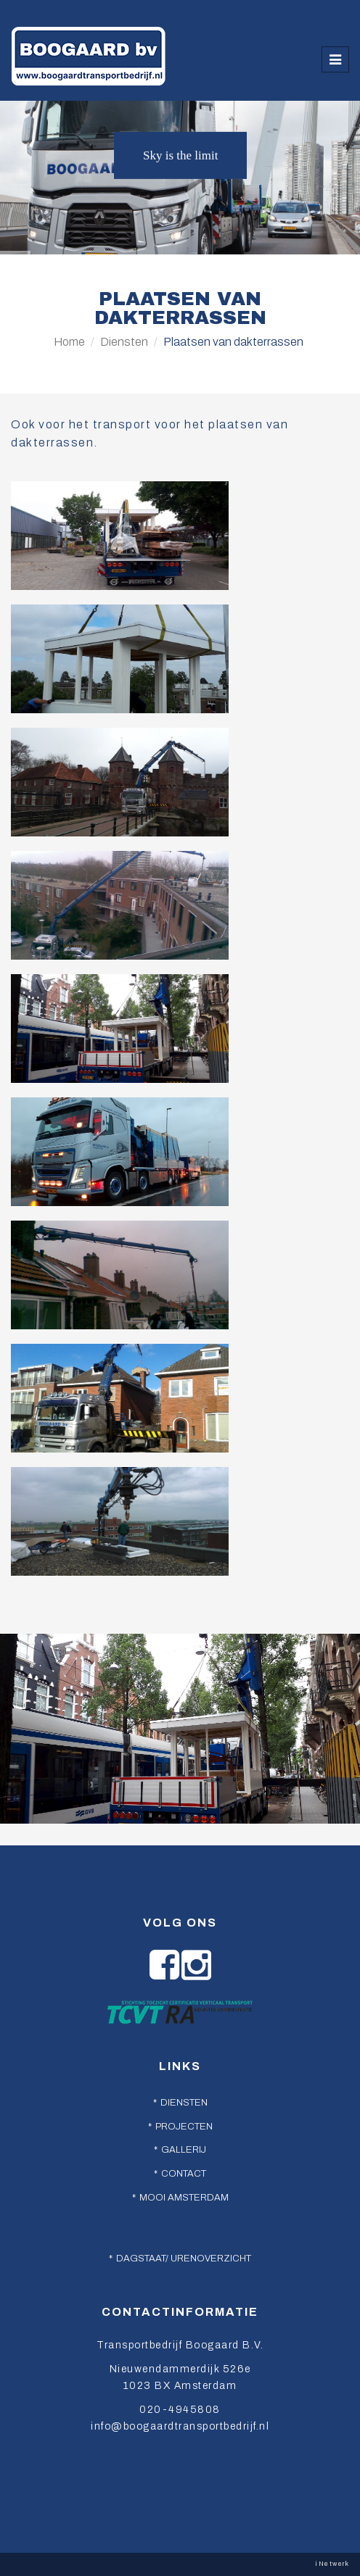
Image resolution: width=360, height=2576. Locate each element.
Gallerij (183, 2150)
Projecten (184, 2127)
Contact (183, 2174)
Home (69, 342)
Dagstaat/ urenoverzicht (183, 2258)
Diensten (124, 342)
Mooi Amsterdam (184, 2198)
